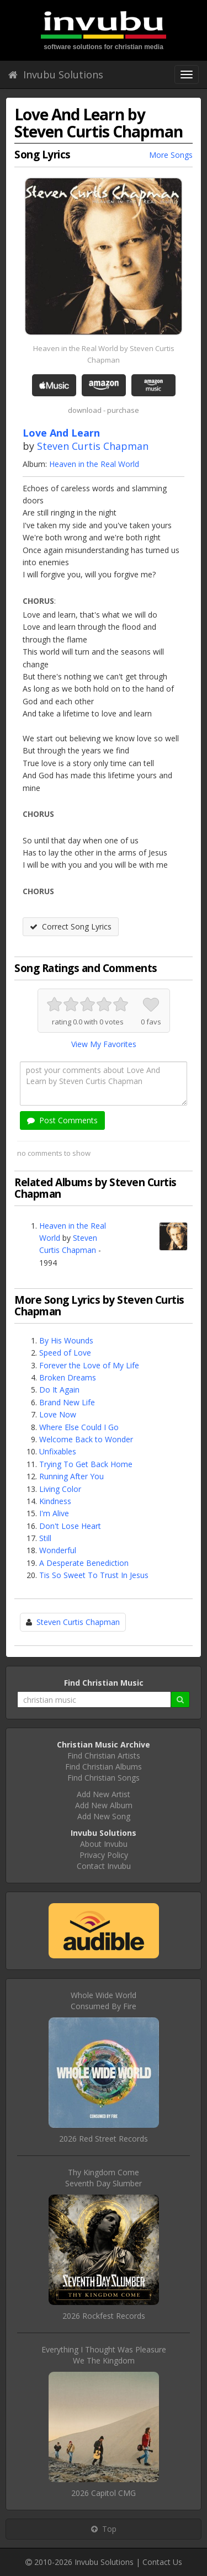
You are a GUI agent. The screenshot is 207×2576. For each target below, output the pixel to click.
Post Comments (62, 1120)
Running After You (71, 1476)
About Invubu (104, 1844)
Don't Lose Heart (70, 1526)
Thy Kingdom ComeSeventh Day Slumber (103, 2178)
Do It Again (59, 1389)
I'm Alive (54, 1513)
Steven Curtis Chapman (92, 446)
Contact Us (162, 2562)
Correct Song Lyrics (71, 926)
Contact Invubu (104, 1866)
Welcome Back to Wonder (86, 1439)
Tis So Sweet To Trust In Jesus (93, 1575)
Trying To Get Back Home (85, 1464)
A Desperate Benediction (84, 1563)
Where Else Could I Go (79, 1427)
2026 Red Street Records (103, 2138)
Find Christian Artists (103, 1755)
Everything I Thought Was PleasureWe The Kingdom (103, 2355)
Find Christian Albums (103, 1766)
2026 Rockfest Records (103, 2316)
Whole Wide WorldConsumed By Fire (103, 2000)
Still (45, 1538)
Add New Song (103, 1816)
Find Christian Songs (103, 1777)
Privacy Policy (103, 1855)
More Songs (171, 155)
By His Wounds (66, 1340)
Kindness (55, 1501)
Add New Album (103, 1805)
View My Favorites (103, 1044)
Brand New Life (67, 1402)
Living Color (60, 1489)
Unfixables (57, 1451)
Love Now (57, 1414)
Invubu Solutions (55, 74)
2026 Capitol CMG (103, 2493)
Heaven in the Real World (94, 464)
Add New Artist (103, 1794)
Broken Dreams (67, 1377)
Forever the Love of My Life (89, 1365)
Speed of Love (65, 1352)
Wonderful (57, 1550)
